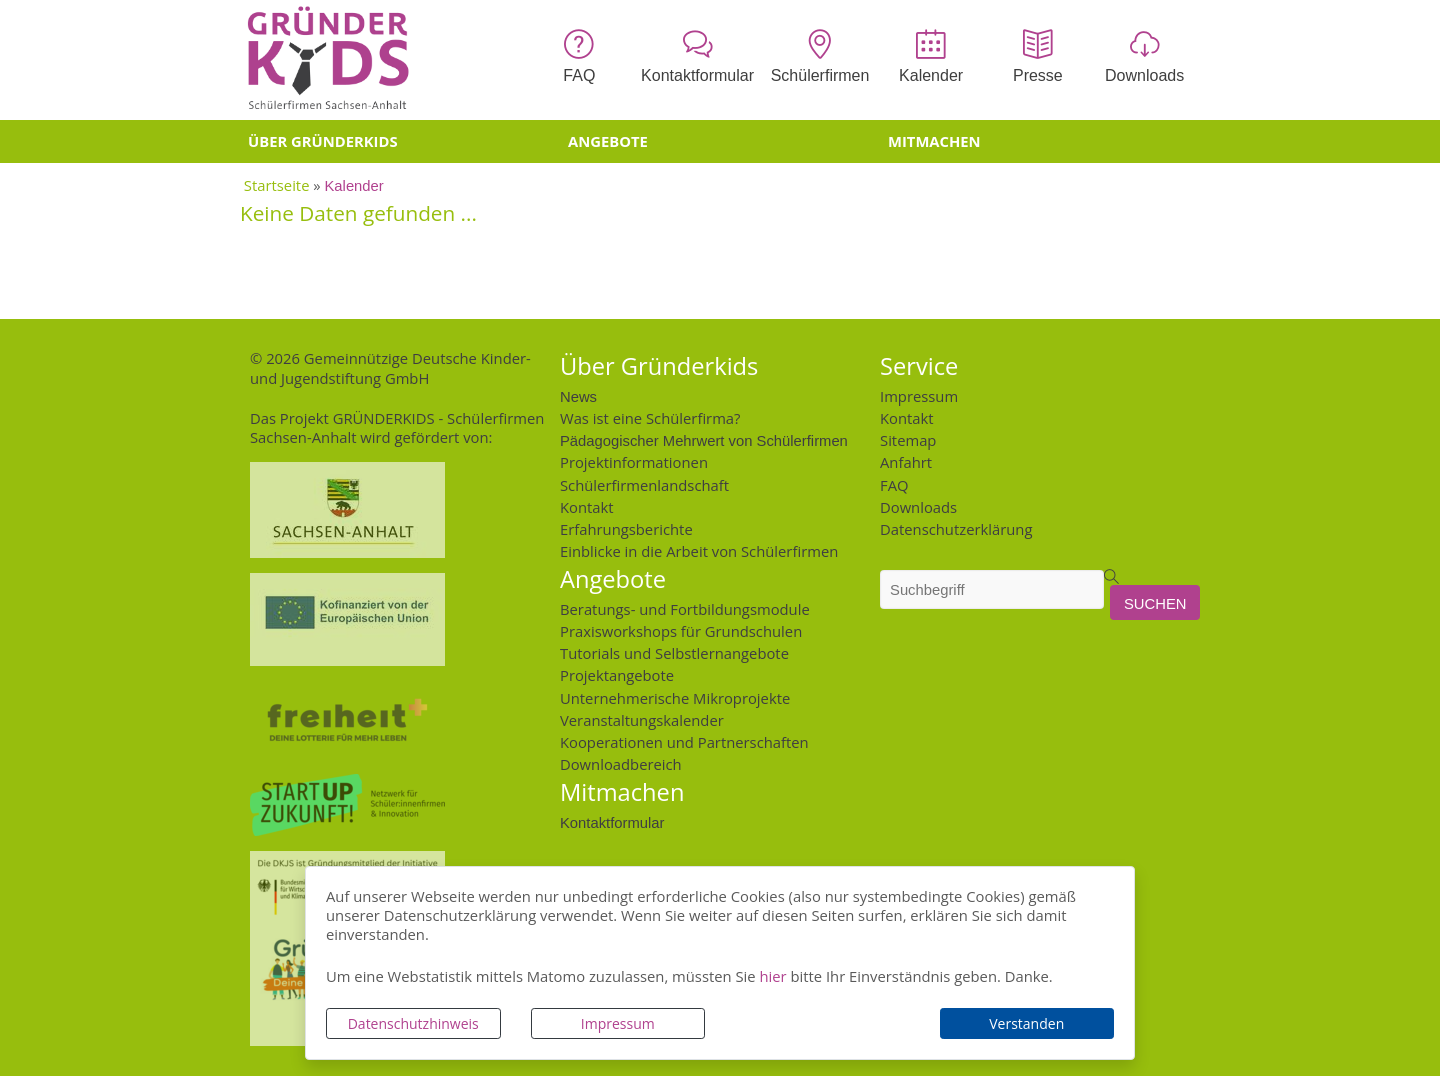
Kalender (354, 184)
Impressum (618, 1023)
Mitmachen (934, 141)
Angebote (608, 141)
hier (772, 976)
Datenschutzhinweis (413, 1023)
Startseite (277, 185)
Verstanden (1026, 1023)
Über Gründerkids (323, 141)
